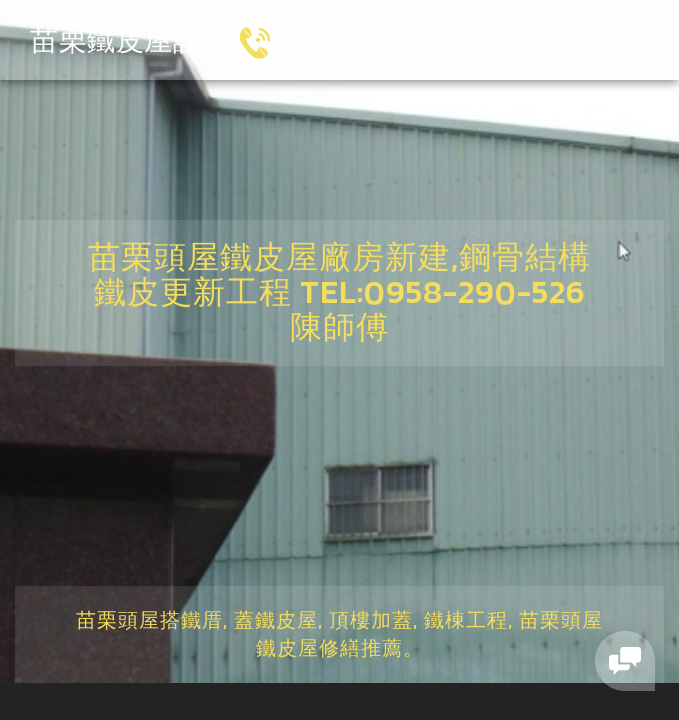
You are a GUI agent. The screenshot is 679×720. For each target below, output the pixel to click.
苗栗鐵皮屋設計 (130, 40)
